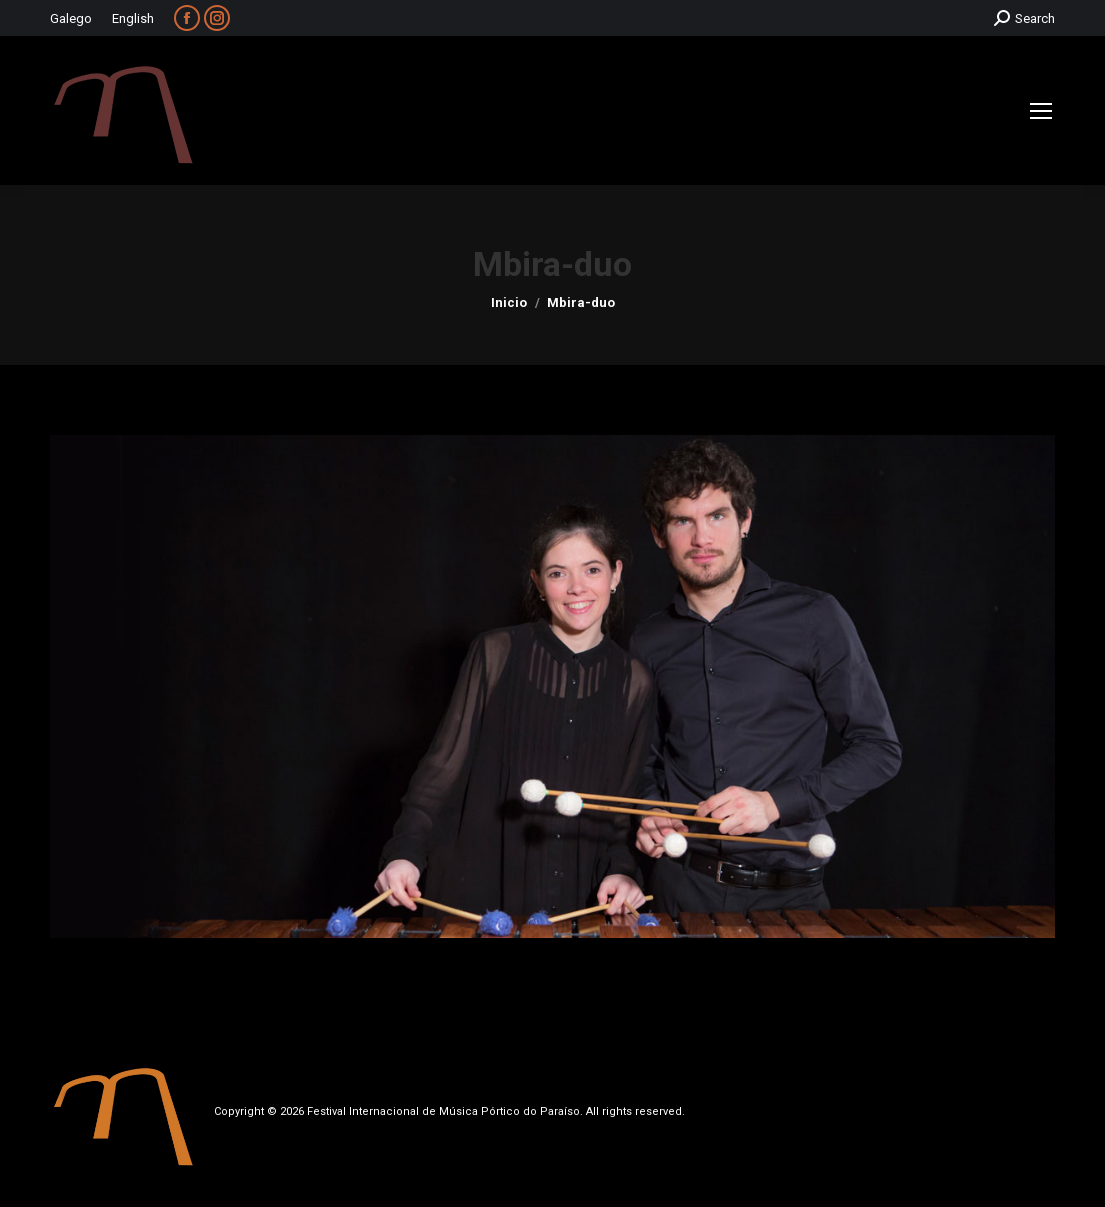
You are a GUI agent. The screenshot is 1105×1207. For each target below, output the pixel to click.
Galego (71, 18)
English (133, 18)
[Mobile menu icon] (1041, 111)
